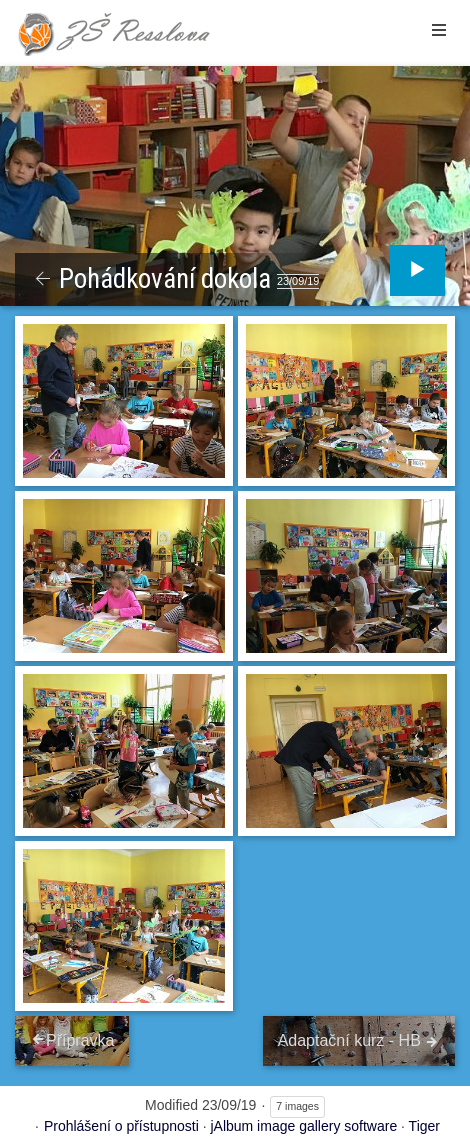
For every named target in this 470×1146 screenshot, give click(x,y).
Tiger (424, 1126)
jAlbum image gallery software (303, 1126)
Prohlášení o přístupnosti (121, 1126)
